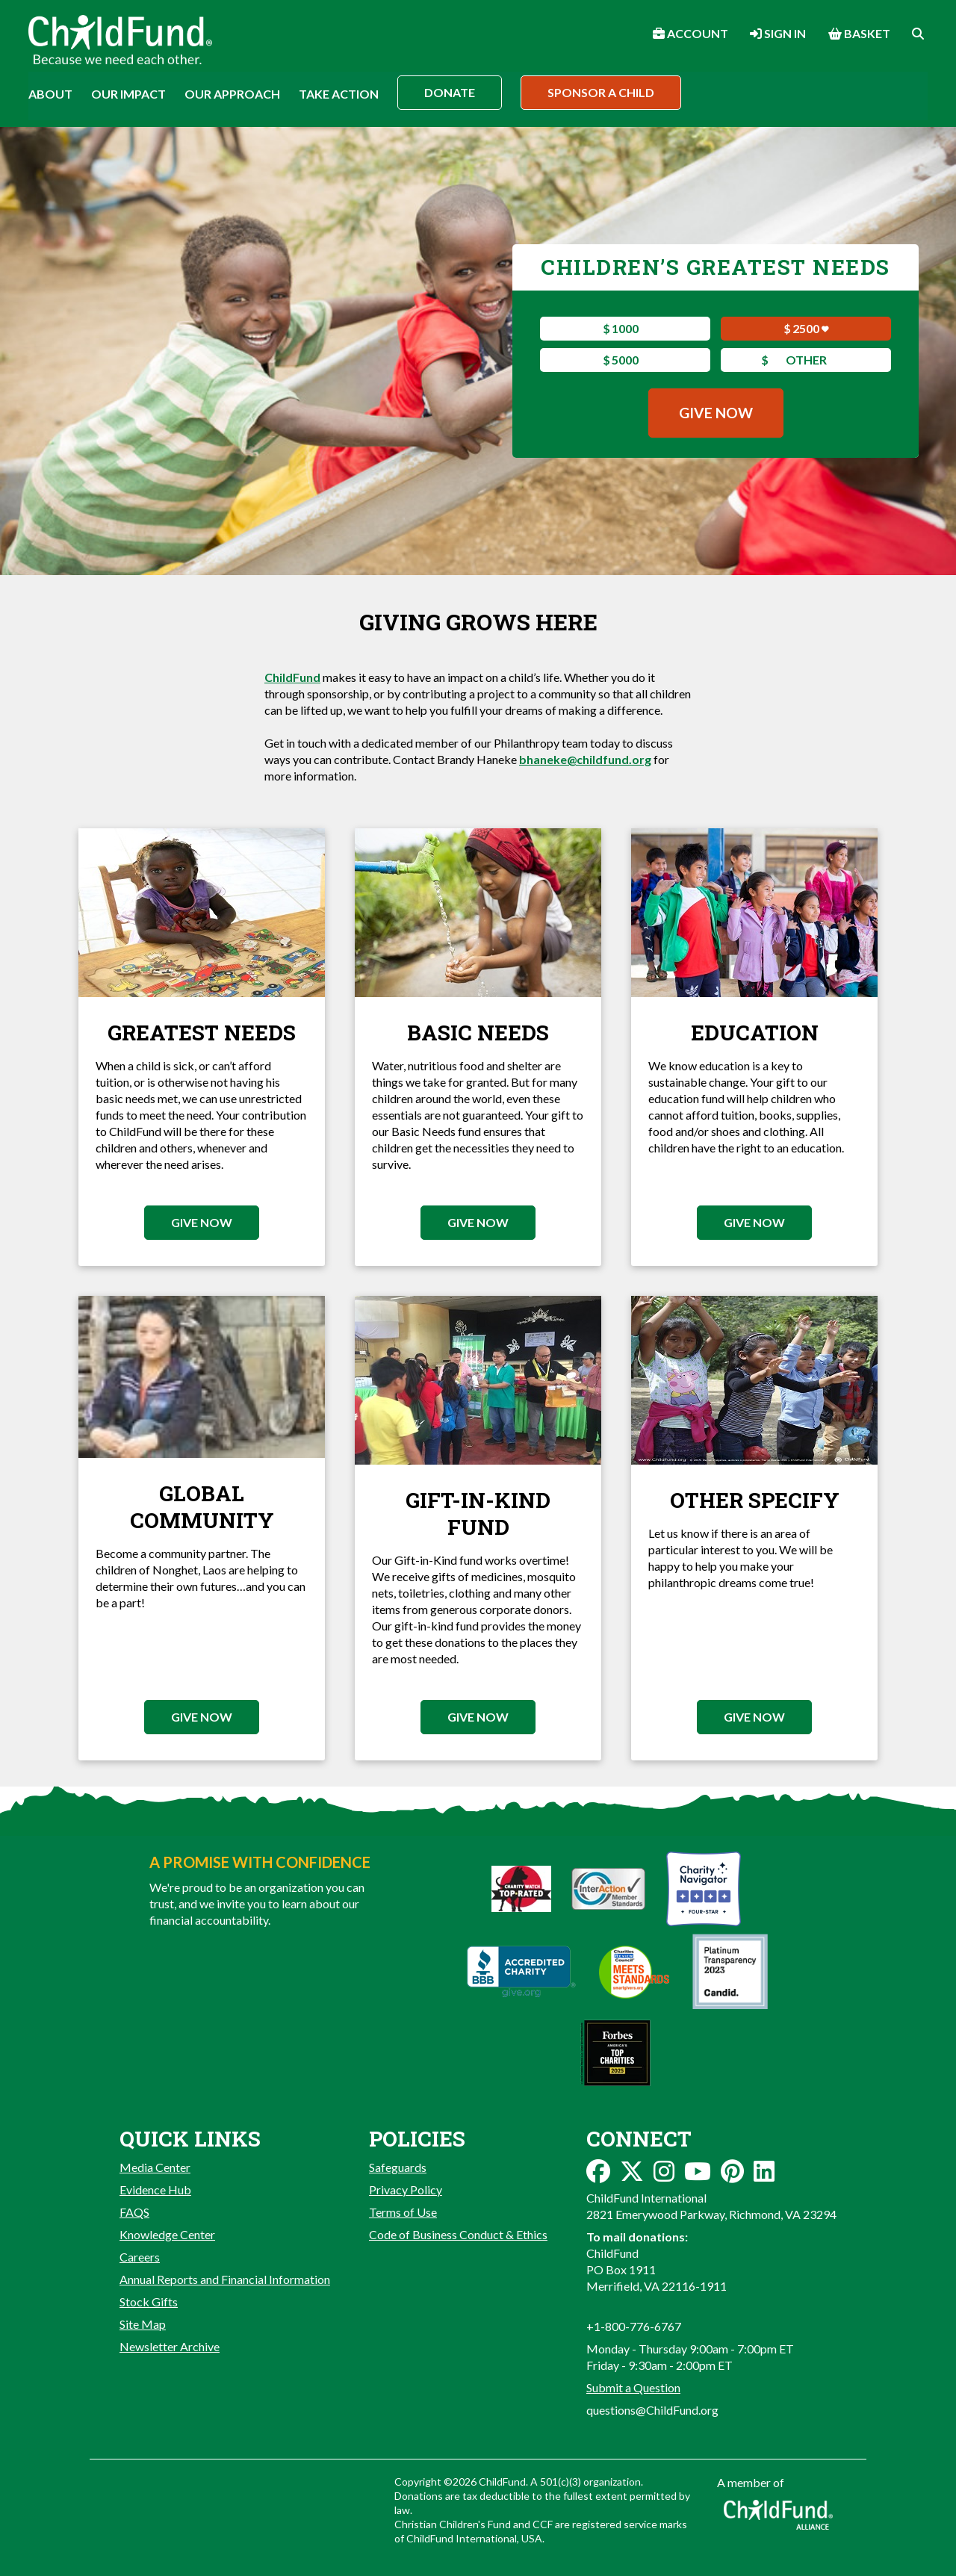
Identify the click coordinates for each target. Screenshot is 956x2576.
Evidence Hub (155, 2189)
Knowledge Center (167, 2234)
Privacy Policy (405, 2189)
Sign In (778, 33)
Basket (859, 33)
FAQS (134, 2212)
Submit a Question (633, 2387)
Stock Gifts (149, 2301)
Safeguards (397, 2167)
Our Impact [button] (128, 94)
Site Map (143, 2324)
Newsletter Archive (170, 2346)
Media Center (155, 2167)
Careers (140, 2257)
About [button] (50, 94)
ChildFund (292, 677)
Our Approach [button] (232, 94)
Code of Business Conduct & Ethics (458, 2234)
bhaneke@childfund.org (585, 759)
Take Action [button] (339, 94)
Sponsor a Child (600, 92)
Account (690, 33)
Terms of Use (403, 2212)
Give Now (716, 412)
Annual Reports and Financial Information (225, 2279)
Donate (449, 92)
